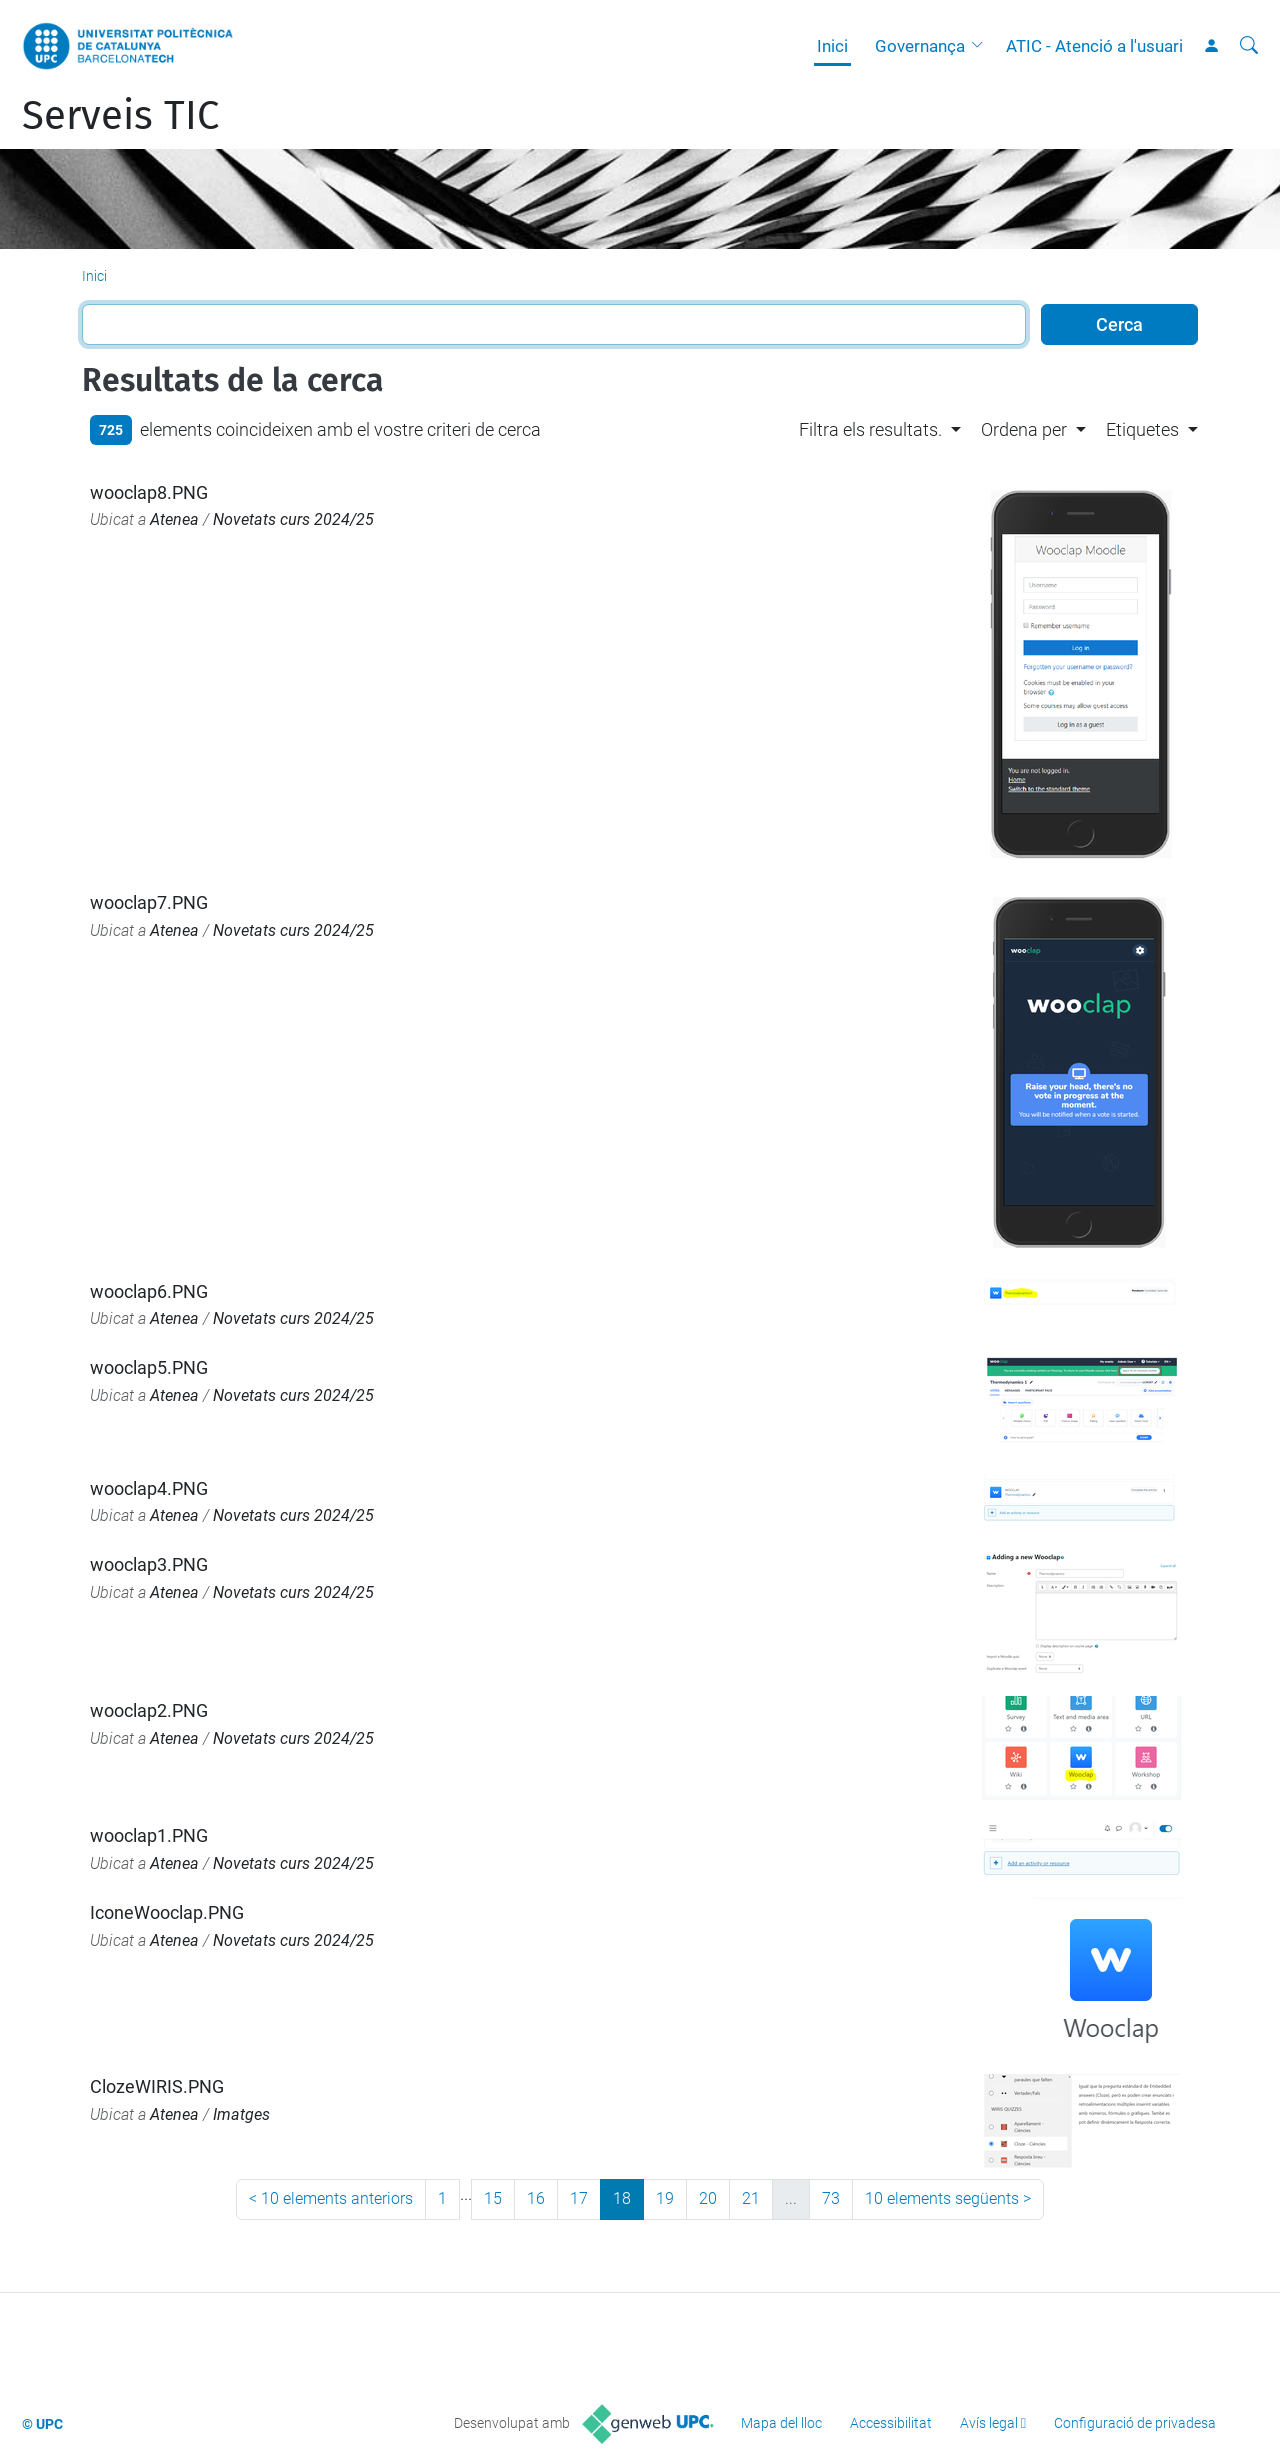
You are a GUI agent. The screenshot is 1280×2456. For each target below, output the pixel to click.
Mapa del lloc (781, 2423)
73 (831, 2198)
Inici (832, 46)
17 (579, 2198)
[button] (982, 46)
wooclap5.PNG (149, 1367)
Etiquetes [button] (1142, 429)
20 (708, 2198)
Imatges (241, 2114)
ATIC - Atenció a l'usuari (1094, 46)
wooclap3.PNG (149, 1564)
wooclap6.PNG (149, 1291)
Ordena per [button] (1024, 429)
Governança (920, 46)
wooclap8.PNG (149, 492)
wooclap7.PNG (149, 902)
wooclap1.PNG (149, 1835)
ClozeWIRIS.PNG (157, 2086)
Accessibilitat (891, 2423)
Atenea (174, 519)
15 (493, 2198)
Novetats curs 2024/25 (293, 519)
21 (751, 2198)
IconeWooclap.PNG (167, 1912)
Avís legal (989, 2423)
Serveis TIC (120, 116)
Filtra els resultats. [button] (870, 429)
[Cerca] (1249, 46)
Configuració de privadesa (1135, 2423)
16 (536, 2198)
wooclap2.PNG (149, 1710)
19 (665, 2198)
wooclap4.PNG (149, 1488)
